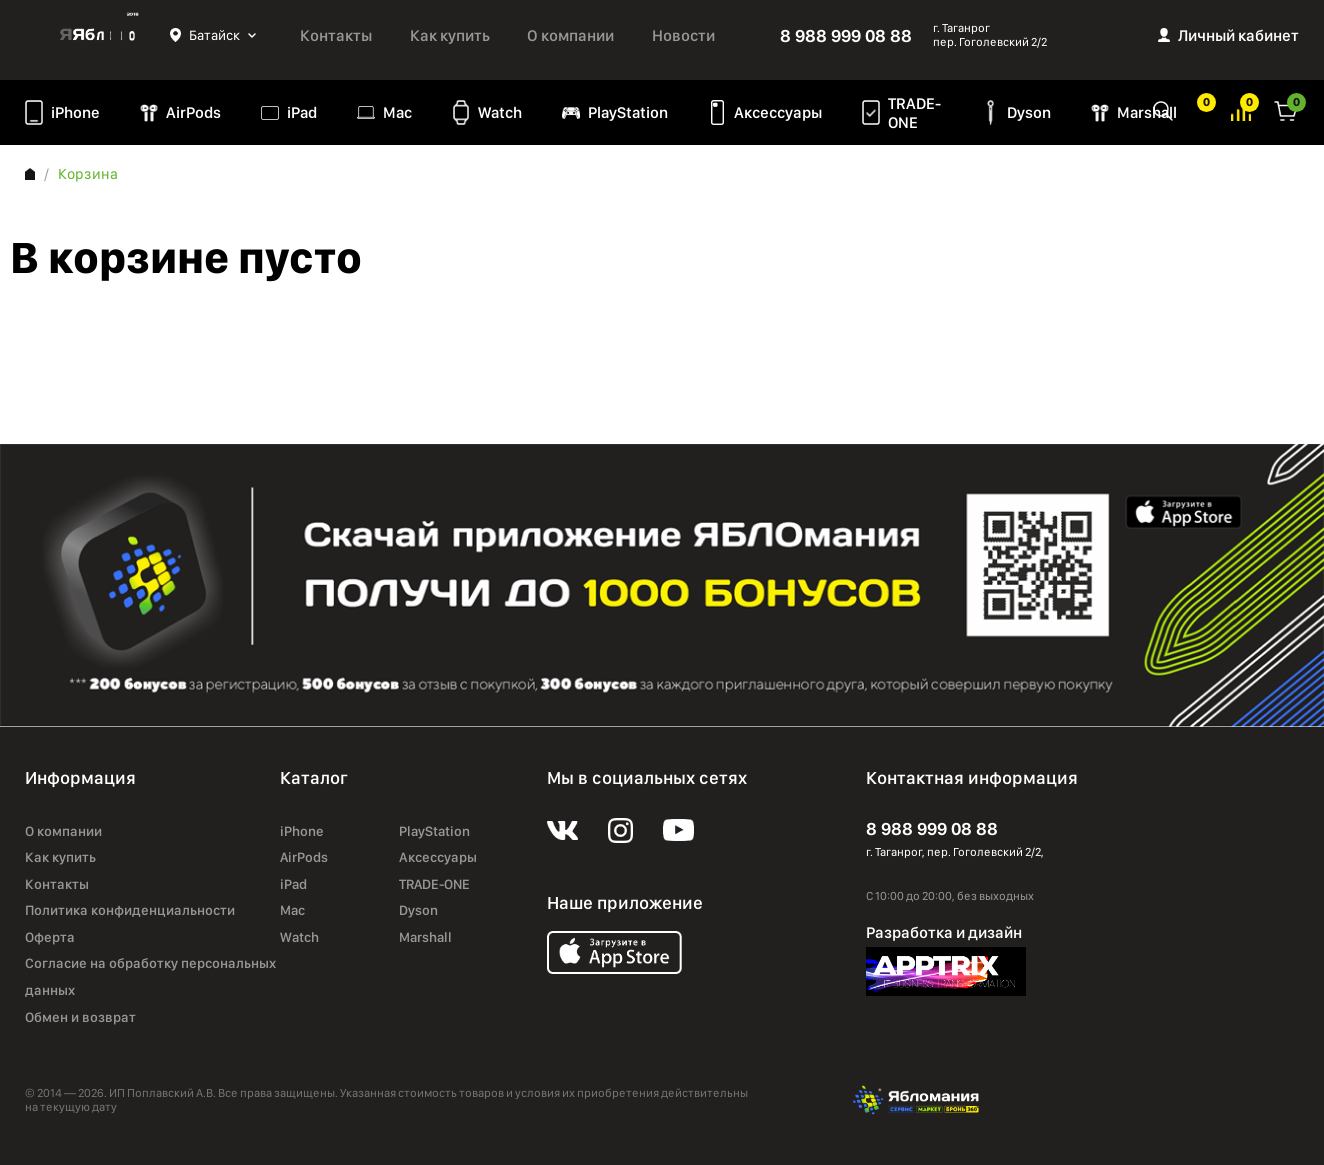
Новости (683, 35)
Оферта (50, 937)
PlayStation (628, 112)
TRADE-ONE (914, 113)
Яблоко (97, 35)
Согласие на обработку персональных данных (150, 976)
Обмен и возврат (80, 1017)
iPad (302, 112)
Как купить (450, 35)
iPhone (75, 112)
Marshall (1147, 112)
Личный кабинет (1238, 35)
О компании (570, 35)
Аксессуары (778, 112)
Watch (500, 112)
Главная (30, 174)
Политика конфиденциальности (130, 910)
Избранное (1198, 109)
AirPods (193, 112)
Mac (397, 112)
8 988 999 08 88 (846, 35)
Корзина (1286, 109)
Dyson (1029, 112)
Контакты (336, 35)
